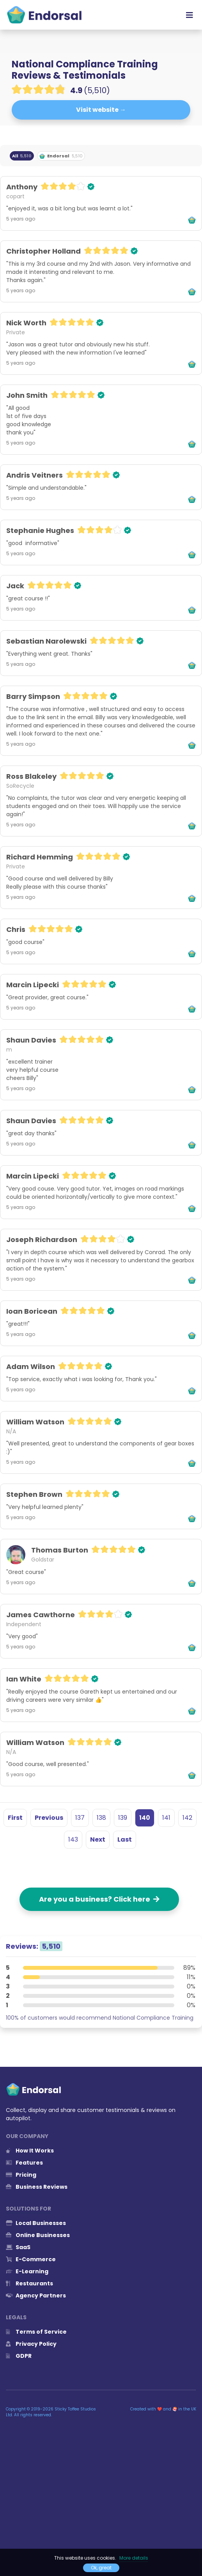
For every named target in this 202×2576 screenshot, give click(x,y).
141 (166, 1817)
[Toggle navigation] (189, 15)
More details (133, 2558)
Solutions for (28, 2209)
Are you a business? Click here (99, 1899)
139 (122, 1817)
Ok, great (101, 2567)
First (15, 1817)
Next (97, 1839)
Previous (49, 1817)
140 (144, 1817)
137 (80, 1817)
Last (124, 1839)
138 (101, 1817)
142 (187, 1817)
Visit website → (101, 109)
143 (73, 1839)
